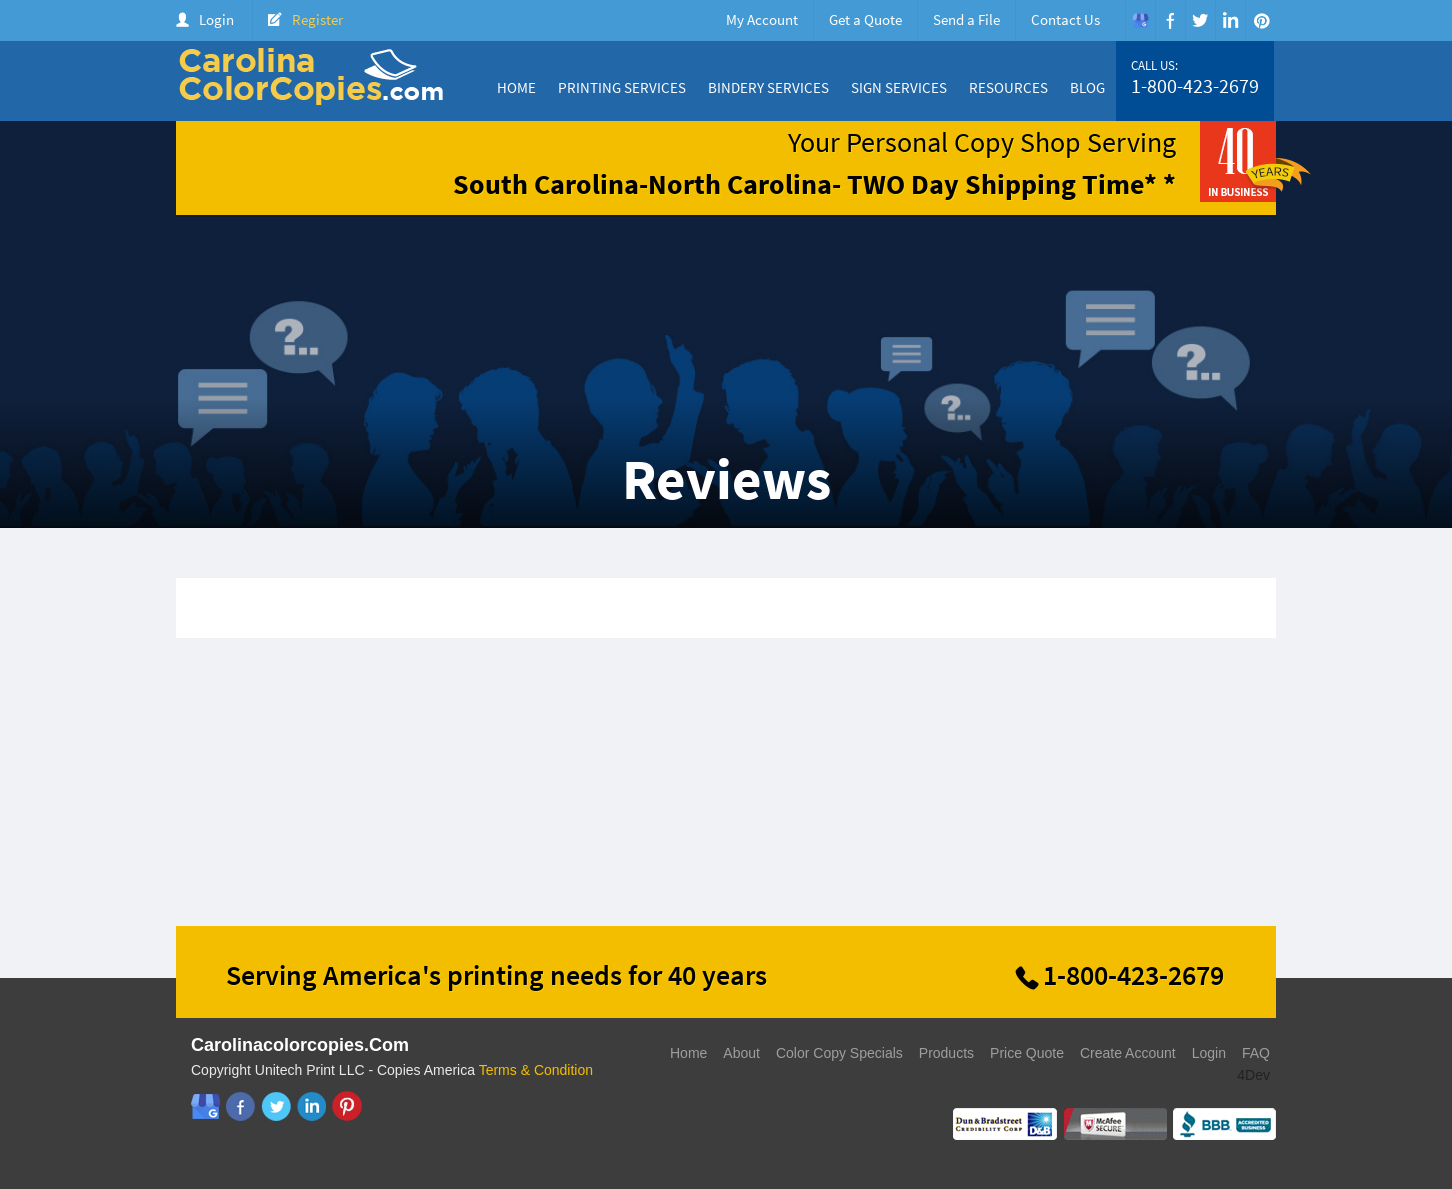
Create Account (1128, 1053)
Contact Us (1065, 19)
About (741, 1053)
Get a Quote (865, 19)
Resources (1008, 87)
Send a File (966, 19)
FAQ (1256, 1053)
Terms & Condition (536, 1070)
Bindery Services (768, 87)
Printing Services (622, 87)
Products (946, 1053)
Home (516, 87)
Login (216, 19)
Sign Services (899, 87)
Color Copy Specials (839, 1053)
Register (317, 19)
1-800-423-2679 (1195, 86)
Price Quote (1027, 1053)
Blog (1087, 87)
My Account (762, 19)
